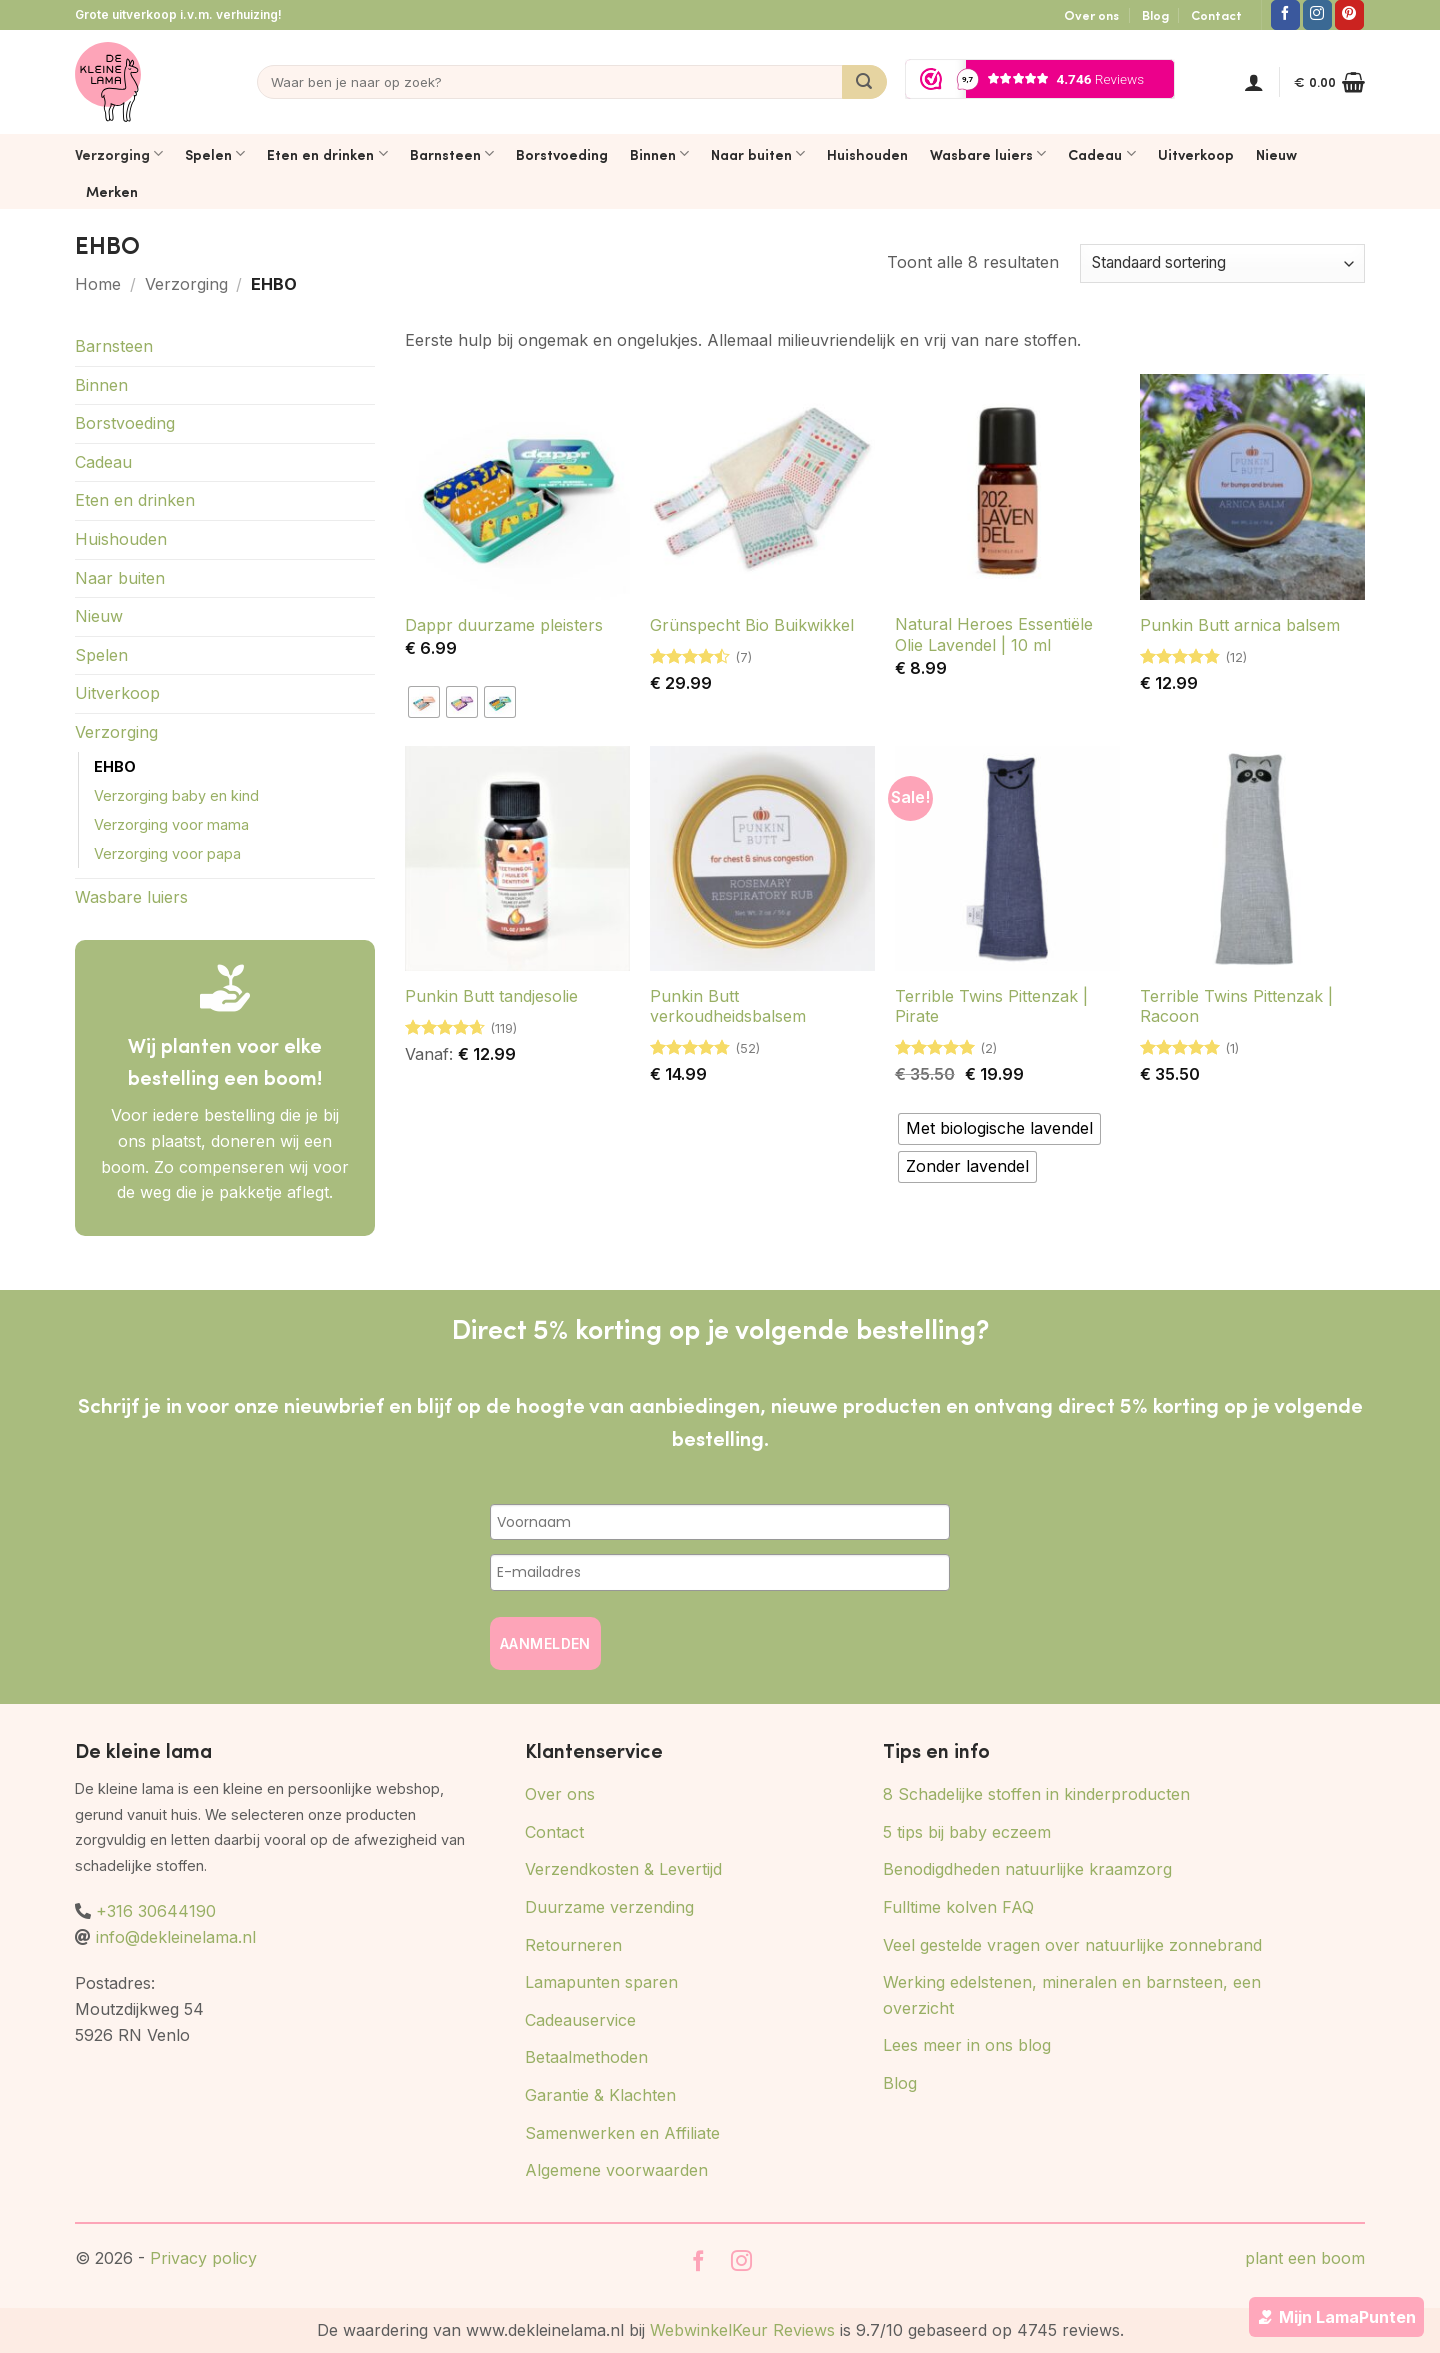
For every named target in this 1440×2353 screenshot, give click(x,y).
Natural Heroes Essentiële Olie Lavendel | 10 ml (994, 634)
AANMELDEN (545, 1643)
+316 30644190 (156, 1911)
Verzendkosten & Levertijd (623, 1869)
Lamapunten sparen (601, 1982)
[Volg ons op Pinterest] (1349, 15)
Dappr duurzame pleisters (504, 625)
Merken (112, 191)
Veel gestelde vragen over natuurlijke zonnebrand (1072, 1945)
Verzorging (119, 154)
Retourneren (573, 1945)
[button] (1254, 82)
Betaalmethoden (586, 2057)
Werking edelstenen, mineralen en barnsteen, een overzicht (1072, 1995)
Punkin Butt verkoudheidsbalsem (728, 1006)
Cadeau (1101, 154)
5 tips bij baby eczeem (967, 1832)
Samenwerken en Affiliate (622, 2133)
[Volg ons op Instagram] (1317, 15)
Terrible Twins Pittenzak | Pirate (991, 1006)
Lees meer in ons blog (967, 2045)
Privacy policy (203, 2258)
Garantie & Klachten (600, 2095)
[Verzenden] (864, 82)
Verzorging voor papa (167, 853)
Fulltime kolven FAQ (958, 1907)
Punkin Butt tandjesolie (491, 996)
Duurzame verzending (609, 1907)
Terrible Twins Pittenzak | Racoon (1236, 1006)
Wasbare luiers (988, 154)
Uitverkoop (1196, 154)
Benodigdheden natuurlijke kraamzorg (1027, 1869)
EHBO (115, 766)
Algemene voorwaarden (616, 2170)
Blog (1155, 15)
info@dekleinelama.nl (176, 1937)
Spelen (215, 154)
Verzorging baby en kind (176, 795)
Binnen (659, 154)
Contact (1216, 15)
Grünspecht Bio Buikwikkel (752, 625)
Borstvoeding (562, 154)
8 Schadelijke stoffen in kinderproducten (1036, 1794)
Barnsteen (452, 154)
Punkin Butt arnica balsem (1240, 625)
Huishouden (867, 154)
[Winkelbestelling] (1222, 263)
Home (98, 284)
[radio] (424, 702)
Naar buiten (758, 154)
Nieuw (1276, 154)
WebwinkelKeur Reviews (742, 2330)
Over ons (1091, 15)
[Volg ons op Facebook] (1285, 15)
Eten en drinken (327, 154)
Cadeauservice (580, 2020)
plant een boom (1305, 2258)
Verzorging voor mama (171, 824)
